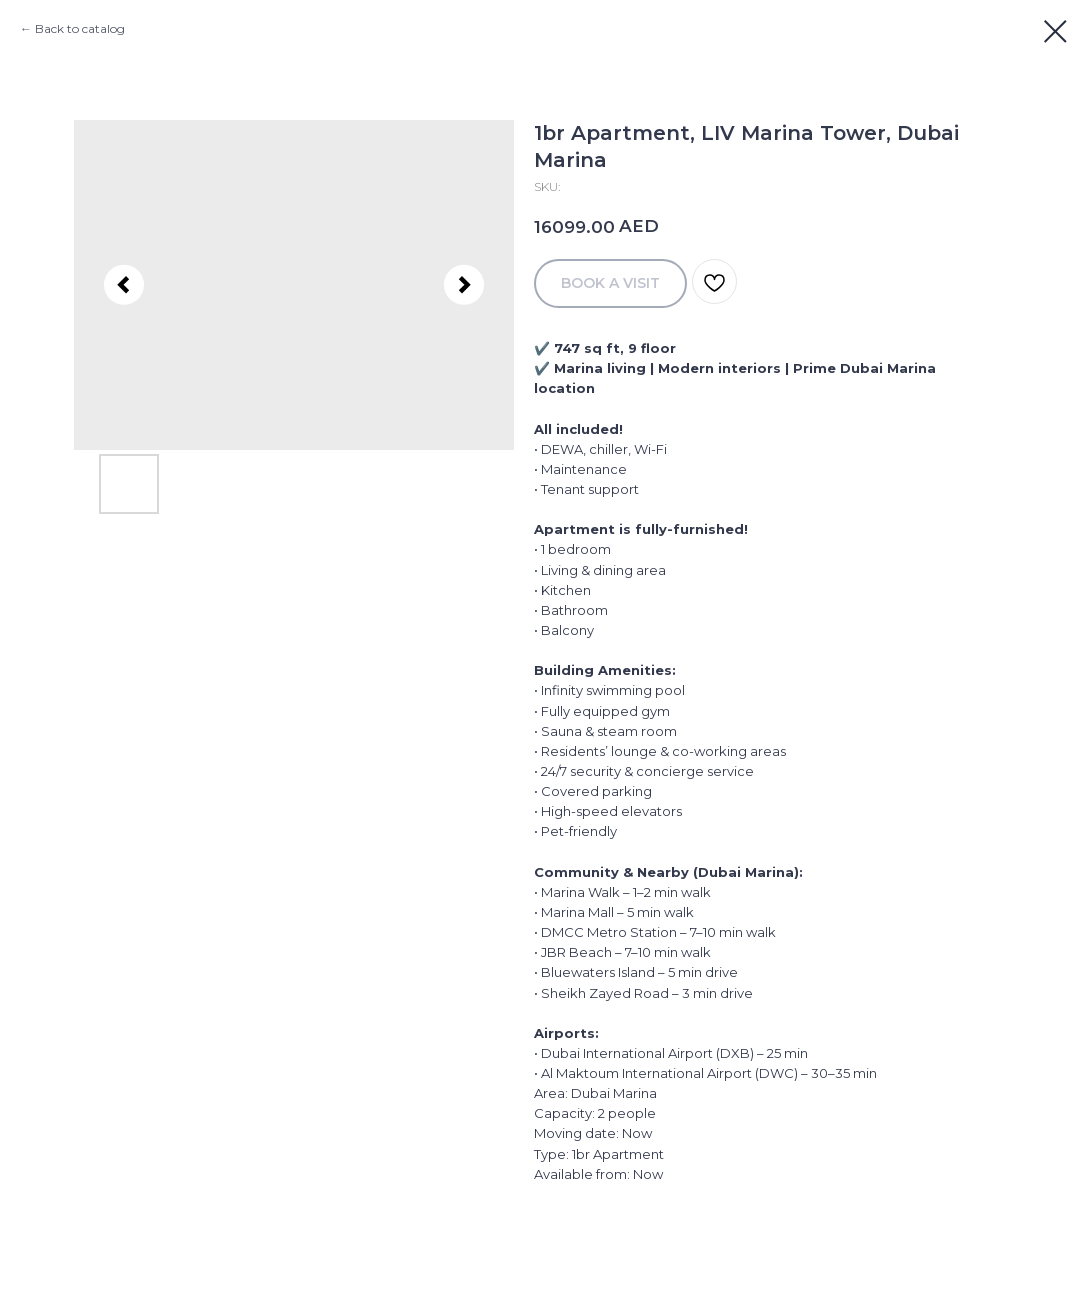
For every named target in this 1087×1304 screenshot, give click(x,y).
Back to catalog (80, 28)
